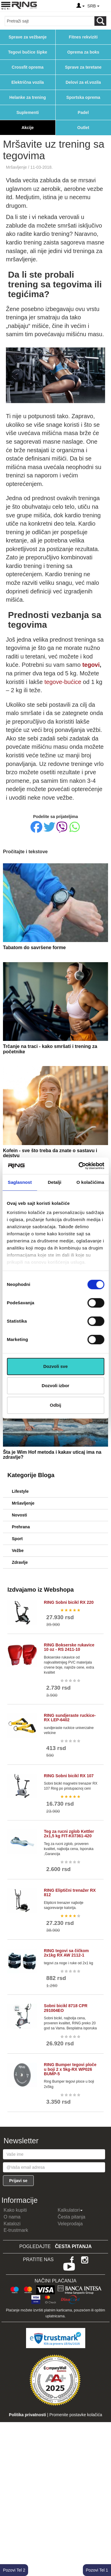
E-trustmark (16, 2230)
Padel (83, 112)
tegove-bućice (62, 682)
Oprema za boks (83, 52)
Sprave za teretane (83, 67)
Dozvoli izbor (55, 1385)
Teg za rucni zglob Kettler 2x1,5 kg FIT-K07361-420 (69, 1833)
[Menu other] (106, 6)
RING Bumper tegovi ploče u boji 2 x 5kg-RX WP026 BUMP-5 (70, 2069)
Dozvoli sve (55, 1366)
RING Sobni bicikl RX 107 (69, 1775)
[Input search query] (49, 21)
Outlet (83, 127)
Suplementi (28, 112)
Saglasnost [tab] (20, 1182)
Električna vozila (27, 82)
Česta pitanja (71, 2216)
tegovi (91, 664)
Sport (17, 1538)
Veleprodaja (70, 2223)
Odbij (55, 1405)
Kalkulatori (70, 2210)
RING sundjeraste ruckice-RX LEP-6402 (70, 1717)
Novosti (19, 1515)
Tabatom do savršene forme (34, 947)
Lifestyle (20, 1491)
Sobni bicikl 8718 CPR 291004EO (65, 2007)
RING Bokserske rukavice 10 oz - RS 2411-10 (69, 1647)
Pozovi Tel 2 (14, 2570)
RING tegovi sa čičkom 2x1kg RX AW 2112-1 (66, 1952)
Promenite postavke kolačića (75, 2414)
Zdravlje (20, 1562)
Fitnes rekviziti (83, 37)
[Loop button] (100, 21)
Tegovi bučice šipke (27, 52)
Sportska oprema (83, 97)
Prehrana (21, 1526)
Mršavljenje (16, 167)
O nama (12, 2216)
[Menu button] (6, 5)
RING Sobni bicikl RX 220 (69, 1602)
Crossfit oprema (28, 67)
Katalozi (12, 2223)
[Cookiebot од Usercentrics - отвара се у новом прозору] (79, 1166)
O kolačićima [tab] (90, 1182)
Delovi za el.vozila (83, 82)
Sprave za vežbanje (27, 37)
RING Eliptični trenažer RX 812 (70, 1892)
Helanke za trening (27, 97)
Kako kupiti (15, 2210)
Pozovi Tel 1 (97, 2570)
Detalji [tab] (55, 1182)
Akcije (28, 127)
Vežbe (18, 1550)
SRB (93, 6)
